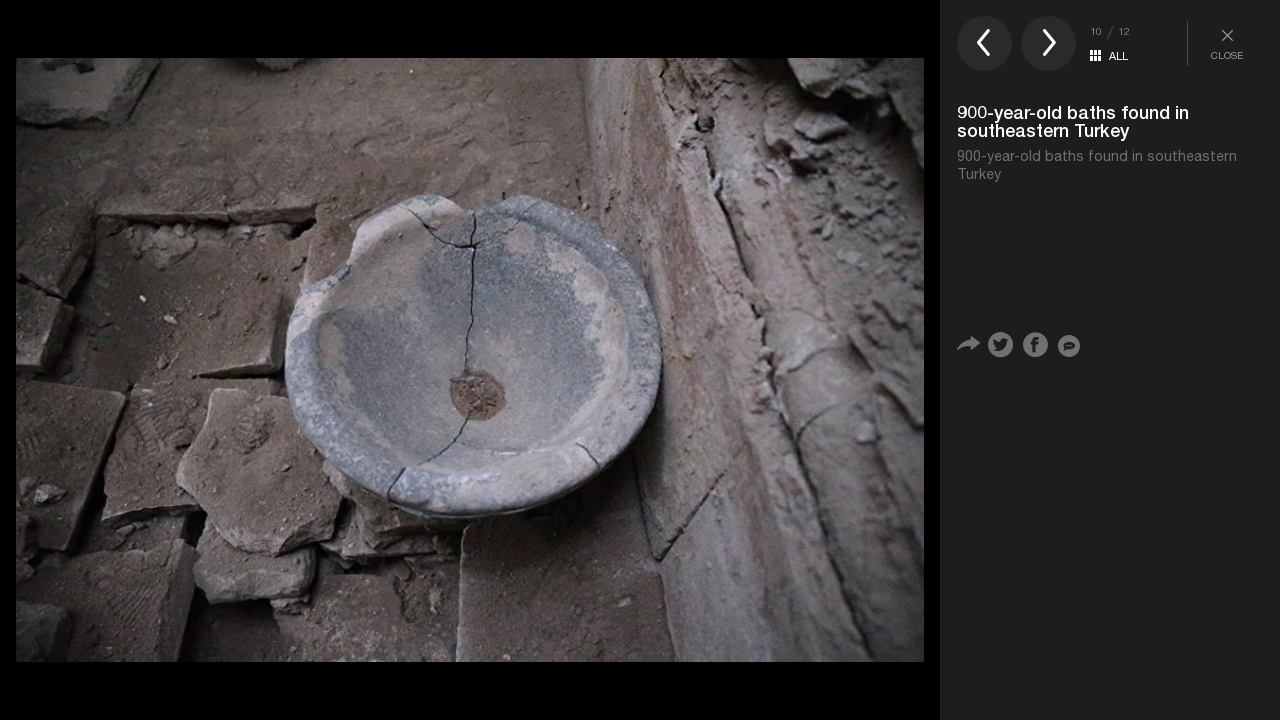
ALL (1118, 56)
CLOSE (1227, 43)
